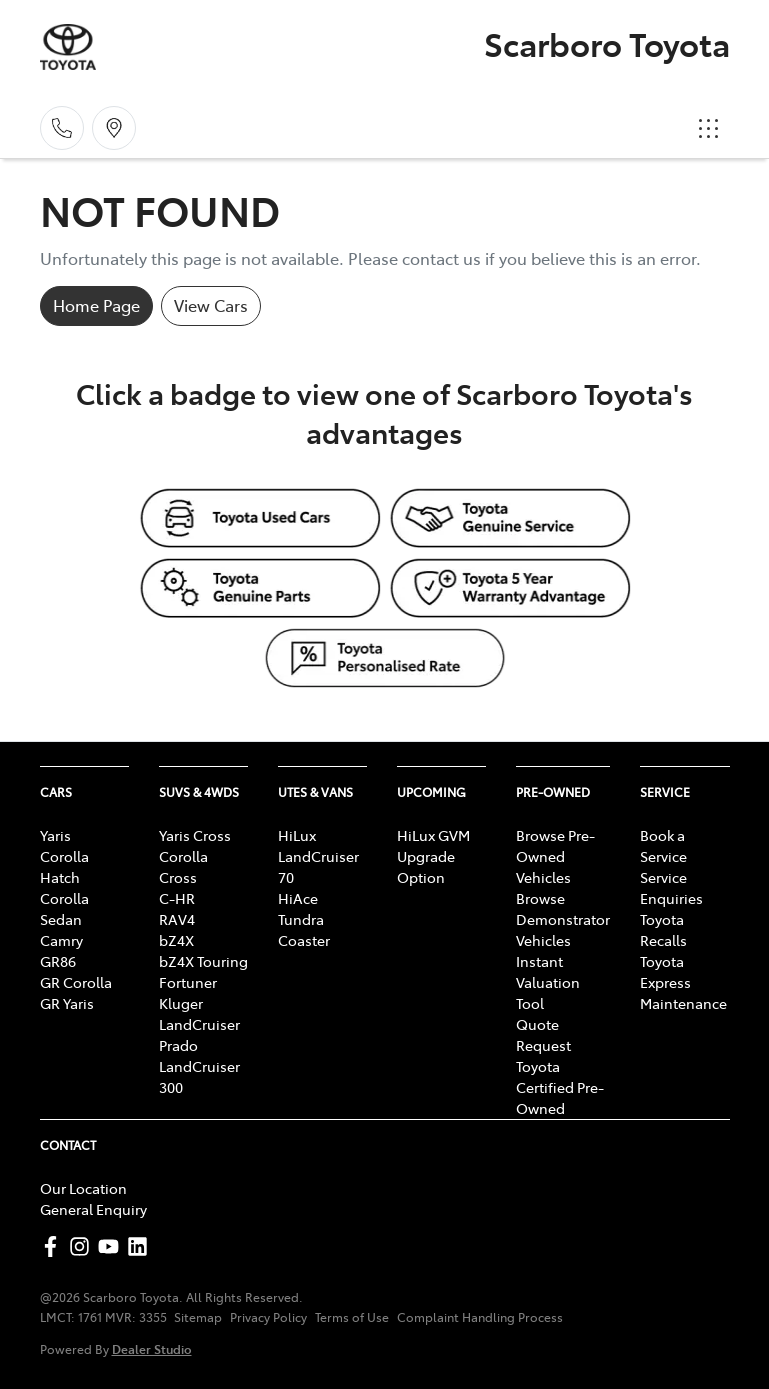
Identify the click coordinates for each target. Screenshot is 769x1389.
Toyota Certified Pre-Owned (560, 1087)
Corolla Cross (183, 866)
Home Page (96, 305)
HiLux (297, 835)
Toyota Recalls (663, 929)
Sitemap (198, 1317)
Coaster (304, 940)
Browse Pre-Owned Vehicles (555, 856)
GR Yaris (67, 1003)
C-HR (177, 898)
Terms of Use (352, 1317)
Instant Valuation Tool (548, 982)
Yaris (55, 835)
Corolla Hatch (64, 866)
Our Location (83, 1188)
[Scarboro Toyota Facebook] (54, 1246)
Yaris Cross (195, 835)
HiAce (298, 898)
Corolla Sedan (64, 908)
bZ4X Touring (203, 961)
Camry (61, 940)
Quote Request (543, 1034)
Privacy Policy (268, 1317)
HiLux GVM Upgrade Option (433, 856)
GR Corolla (76, 982)
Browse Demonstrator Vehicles (563, 919)
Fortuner (188, 982)
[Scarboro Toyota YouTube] (112, 1246)
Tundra (301, 919)
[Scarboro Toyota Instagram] (83, 1246)
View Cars (211, 305)
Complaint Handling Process (480, 1317)
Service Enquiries (671, 887)
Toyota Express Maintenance (683, 982)
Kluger (181, 1003)
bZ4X (176, 940)
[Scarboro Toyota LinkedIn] (141, 1246)
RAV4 (177, 919)
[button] (709, 128)
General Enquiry (93, 1209)
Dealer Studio (152, 1348)
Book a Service (663, 845)
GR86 (58, 961)
